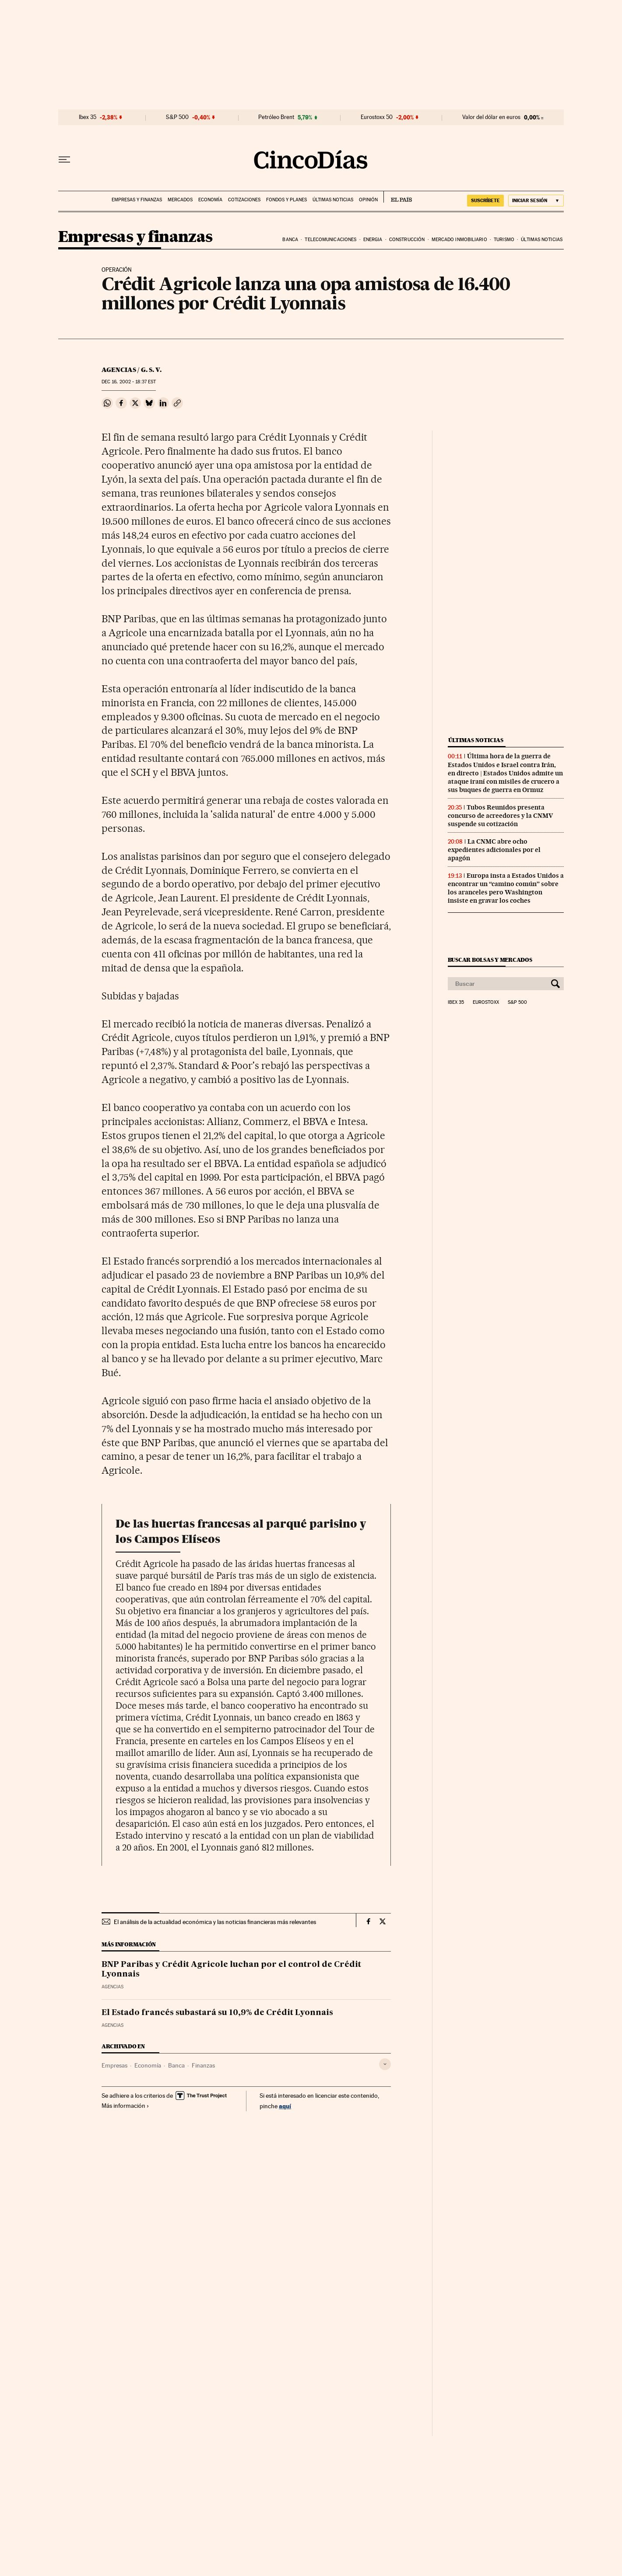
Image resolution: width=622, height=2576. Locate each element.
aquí (285, 2106)
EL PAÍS (397, 197)
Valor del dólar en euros (491, 117)
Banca (290, 239)
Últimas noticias (333, 200)
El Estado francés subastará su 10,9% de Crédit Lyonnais (217, 2013)
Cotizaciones (244, 200)
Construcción (407, 239)
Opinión (368, 200)
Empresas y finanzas (137, 200)
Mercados (180, 200)
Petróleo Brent (276, 117)
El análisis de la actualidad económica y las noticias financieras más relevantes (215, 1921)
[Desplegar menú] (64, 160)
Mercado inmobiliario (459, 239)
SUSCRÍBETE (485, 200)
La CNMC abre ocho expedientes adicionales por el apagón (494, 850)
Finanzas (203, 2065)
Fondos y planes (286, 200)
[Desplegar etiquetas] (385, 2064)
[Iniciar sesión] (536, 201)
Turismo (504, 239)
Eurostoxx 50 (377, 117)
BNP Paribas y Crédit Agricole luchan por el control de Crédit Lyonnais (231, 1969)
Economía (210, 200)
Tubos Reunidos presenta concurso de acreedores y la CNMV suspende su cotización (500, 815)
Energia (373, 239)
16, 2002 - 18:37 (129, 382)
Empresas (114, 2065)
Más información (125, 2105)
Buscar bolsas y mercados (490, 960)
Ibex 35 (87, 117)
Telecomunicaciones (330, 239)
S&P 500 (177, 117)
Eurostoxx (486, 1002)
